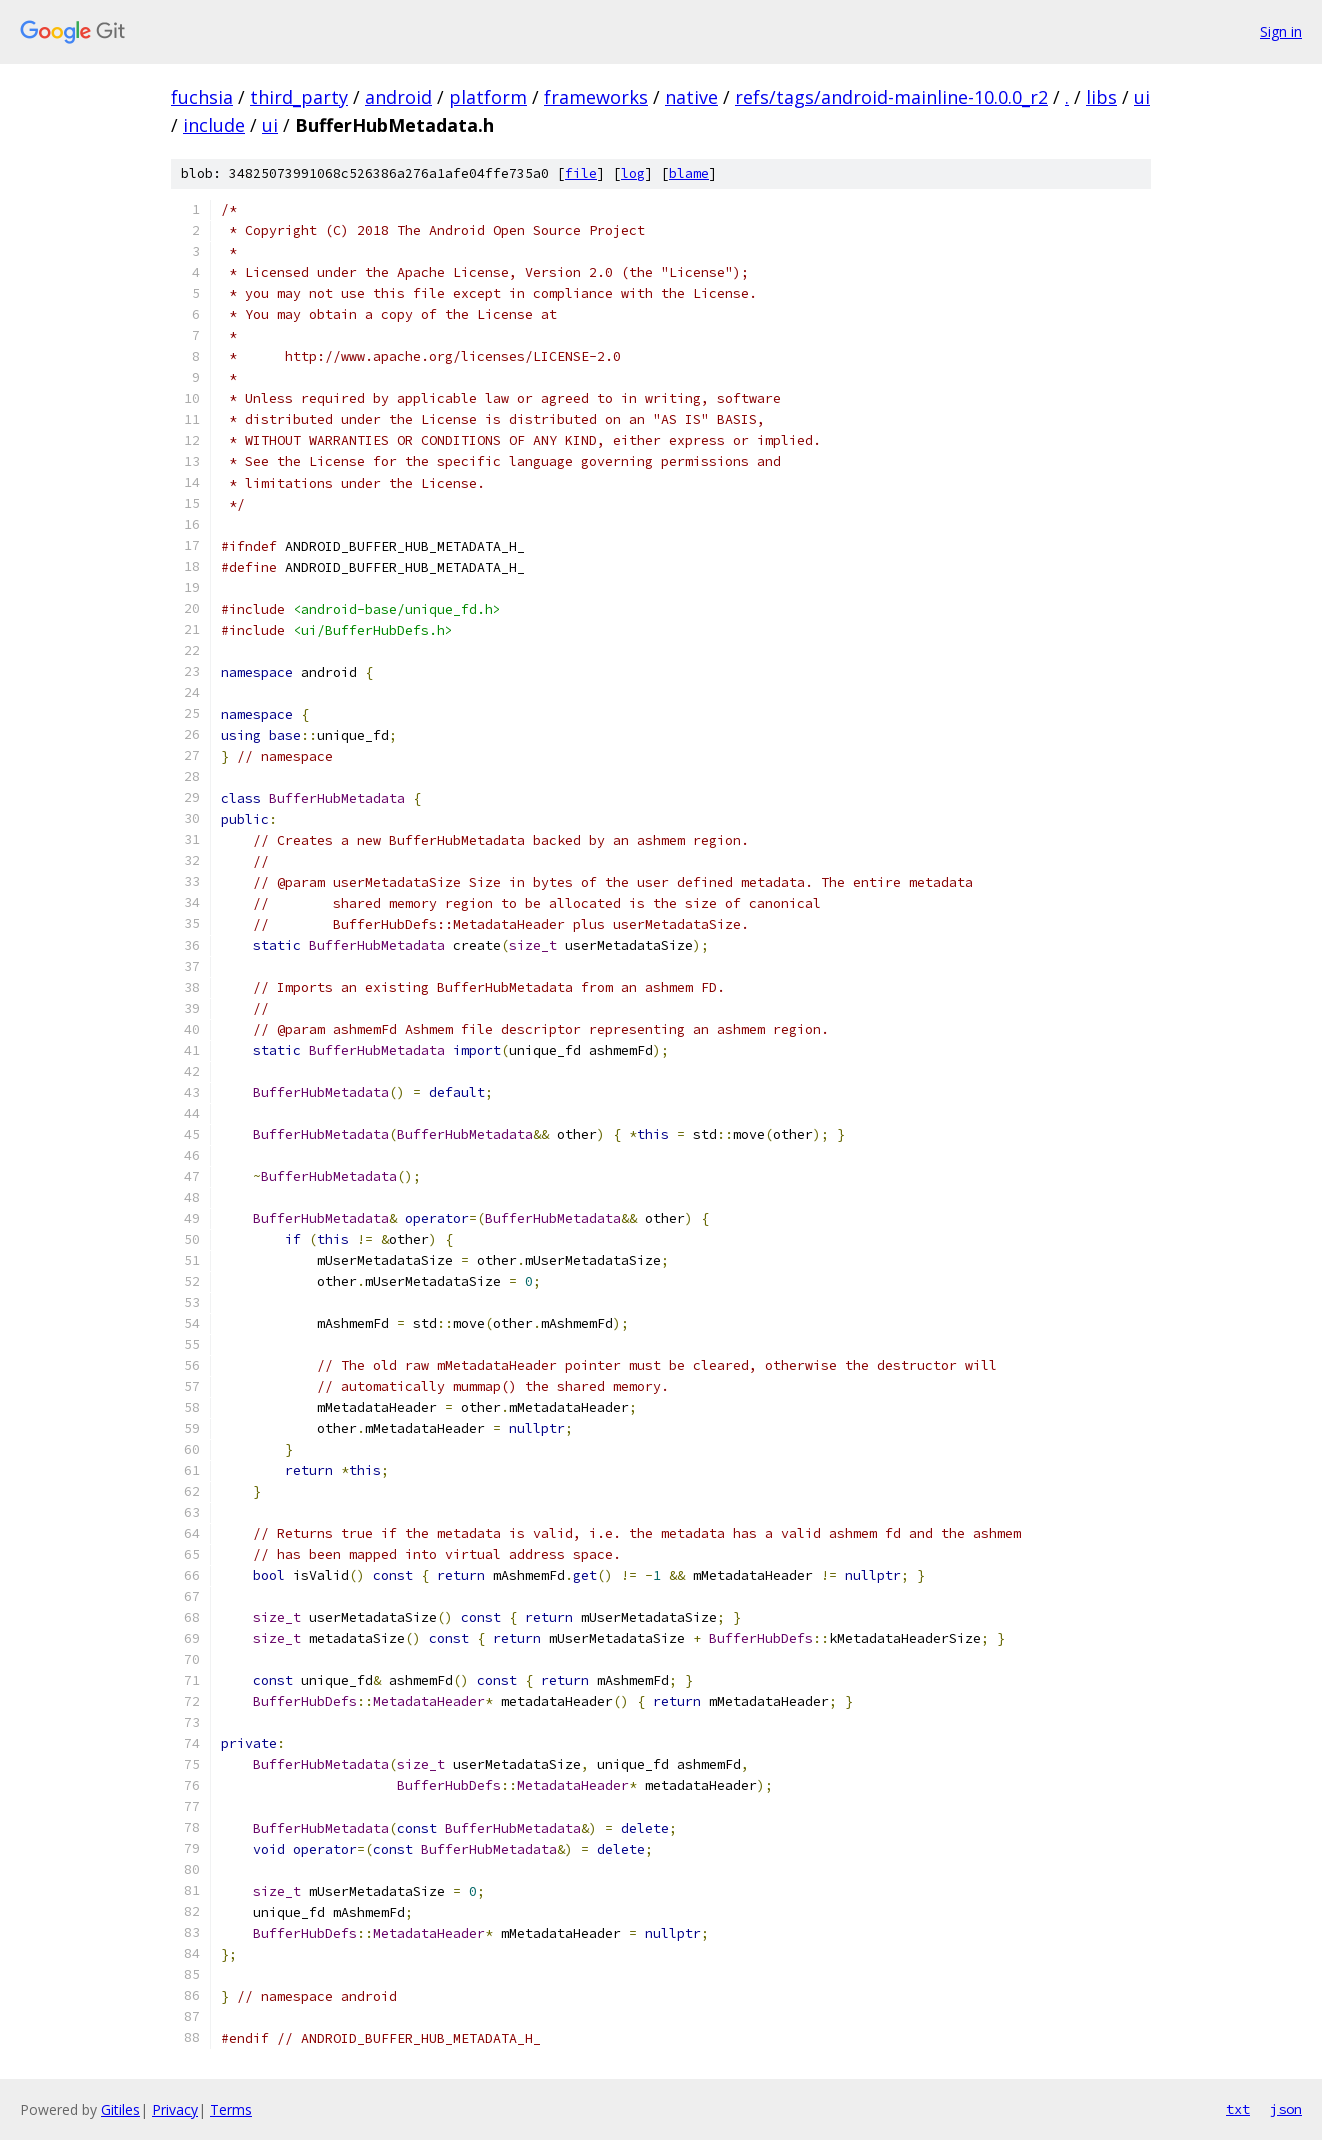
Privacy (175, 2109)
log (633, 173)
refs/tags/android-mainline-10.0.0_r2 (891, 97)
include (214, 125)
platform (488, 97)
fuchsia (202, 97)
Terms (231, 2109)
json (1286, 2109)
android (398, 97)
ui (1142, 97)
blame (689, 173)
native (691, 97)
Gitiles (120, 2109)
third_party (299, 97)
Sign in (1281, 31)
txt (1238, 2109)
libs (1101, 97)
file (581, 173)
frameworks (596, 97)
